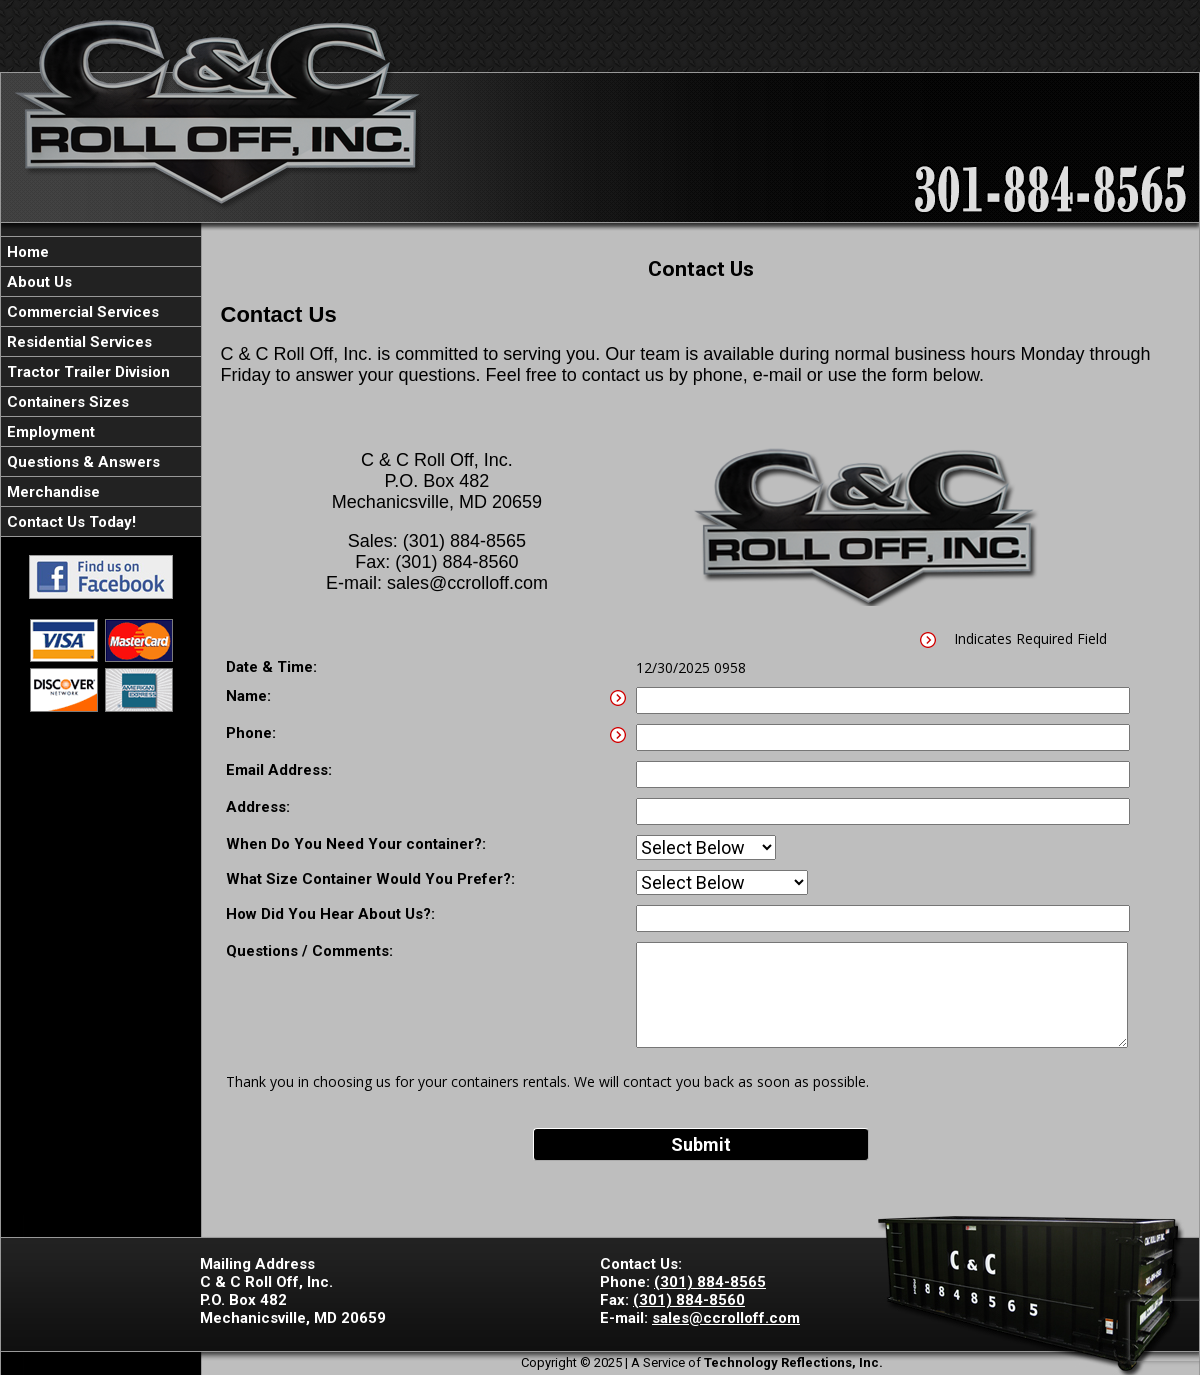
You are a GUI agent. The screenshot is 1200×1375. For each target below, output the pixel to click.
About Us (37, 282)
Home (26, 252)
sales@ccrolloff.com (726, 1318)
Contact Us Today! (69, 522)
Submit (701, 1144)
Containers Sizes (66, 402)
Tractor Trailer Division (86, 372)
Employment (49, 432)
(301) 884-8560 (689, 1300)
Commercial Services (81, 312)
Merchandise (51, 492)
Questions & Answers (81, 462)
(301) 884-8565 (710, 1282)
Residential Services (77, 342)
